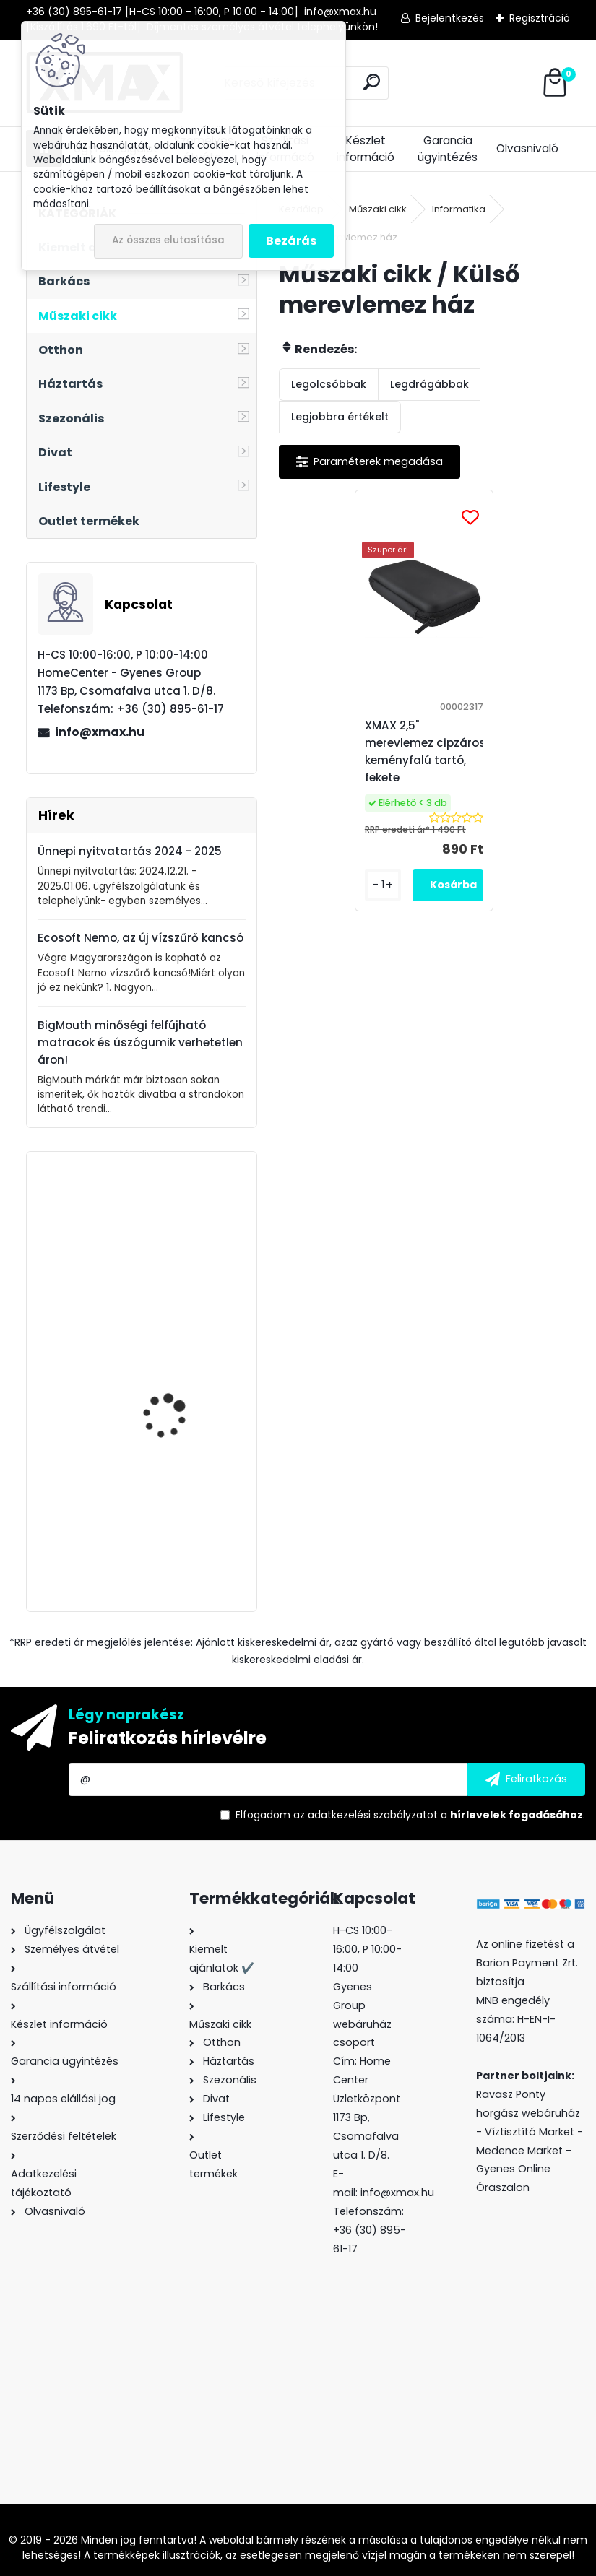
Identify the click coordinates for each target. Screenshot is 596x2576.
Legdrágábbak (429, 384)
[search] (371, 82)
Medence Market (519, 2150)
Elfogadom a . (410, 1815)
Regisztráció (539, 18)
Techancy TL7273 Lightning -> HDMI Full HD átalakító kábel (184, 1516)
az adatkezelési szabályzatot (365, 1815)
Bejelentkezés (449, 18)
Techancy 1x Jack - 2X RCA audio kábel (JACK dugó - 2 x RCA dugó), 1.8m (179, 1241)
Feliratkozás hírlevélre (168, 1738)
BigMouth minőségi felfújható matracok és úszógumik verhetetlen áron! (140, 1042)
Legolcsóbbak (328, 384)
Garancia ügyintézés (448, 149)
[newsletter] (526, 1779)
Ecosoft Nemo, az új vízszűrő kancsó (140, 937)
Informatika (458, 209)
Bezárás (291, 241)
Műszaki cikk (378, 209)
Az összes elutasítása (168, 240)
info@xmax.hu (99, 732)
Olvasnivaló (527, 148)
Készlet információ (365, 149)
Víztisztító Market (529, 2132)
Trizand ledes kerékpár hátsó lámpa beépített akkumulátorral (179, 1375)
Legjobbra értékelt (340, 416)
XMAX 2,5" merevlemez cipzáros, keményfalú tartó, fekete (428, 751)
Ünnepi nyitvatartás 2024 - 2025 (130, 851)
